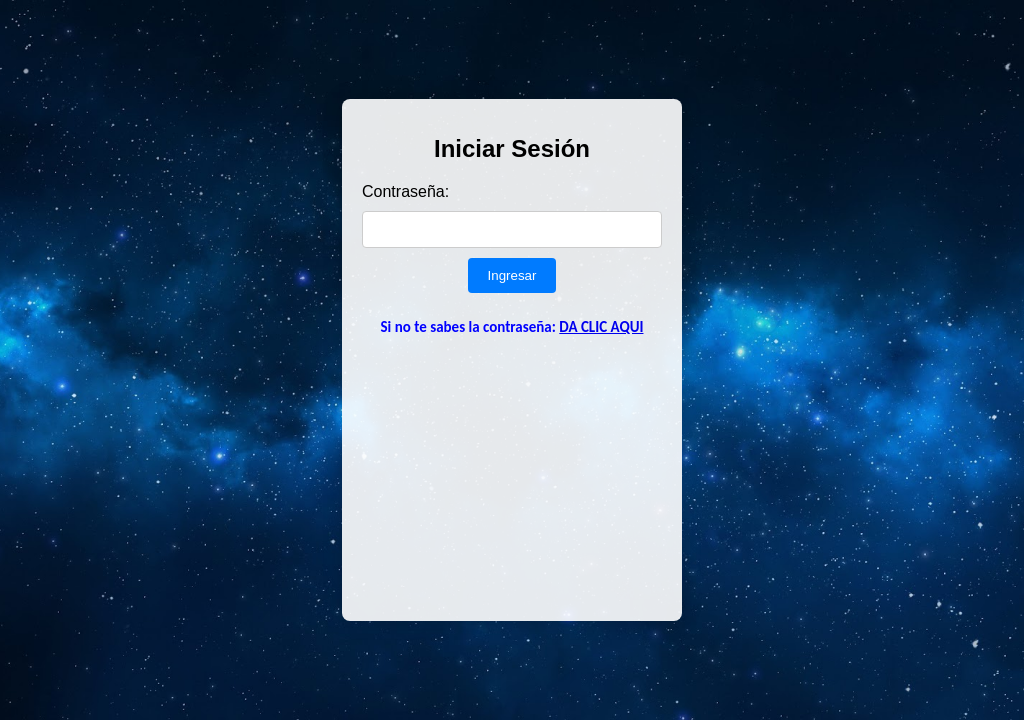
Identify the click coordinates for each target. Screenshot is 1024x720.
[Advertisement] (512, 476)
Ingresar (512, 275)
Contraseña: (405, 191)
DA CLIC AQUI (601, 327)
